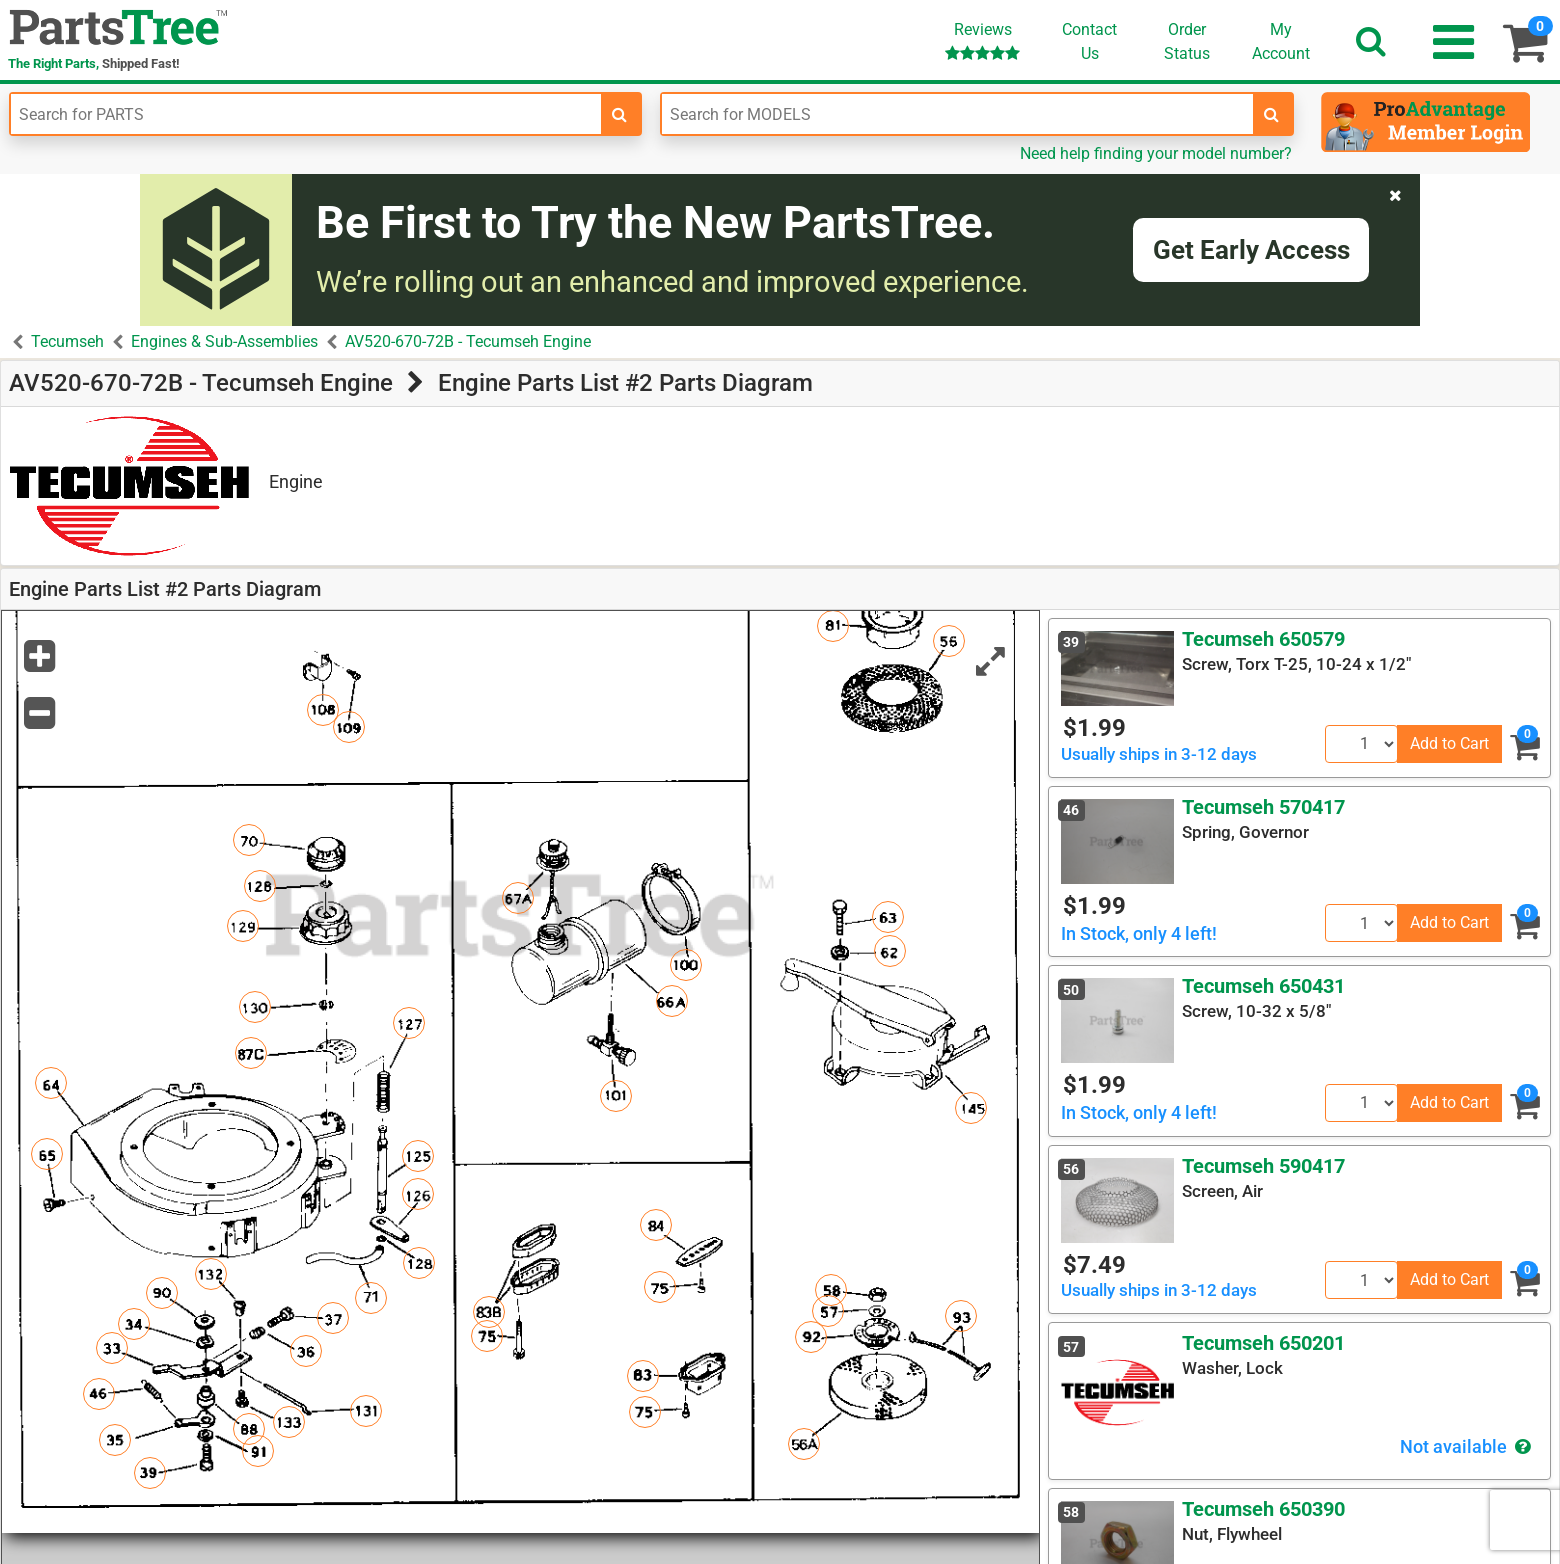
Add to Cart (1449, 743)
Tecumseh (67, 341)
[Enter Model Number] (957, 114)
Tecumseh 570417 (1263, 807)
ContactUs (1089, 41)
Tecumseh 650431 (1263, 986)
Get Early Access (1251, 250)
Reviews (982, 40)
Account (1281, 41)
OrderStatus (1187, 41)
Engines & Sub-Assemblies (224, 341)
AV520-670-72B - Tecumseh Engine (468, 341)
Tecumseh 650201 (1263, 1343)
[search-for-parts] (620, 114)
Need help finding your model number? (1156, 153)
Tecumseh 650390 (1263, 1509)
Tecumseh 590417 (1263, 1166)
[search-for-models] (1272, 114)
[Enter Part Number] (306, 114)
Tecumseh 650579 (1263, 639)
